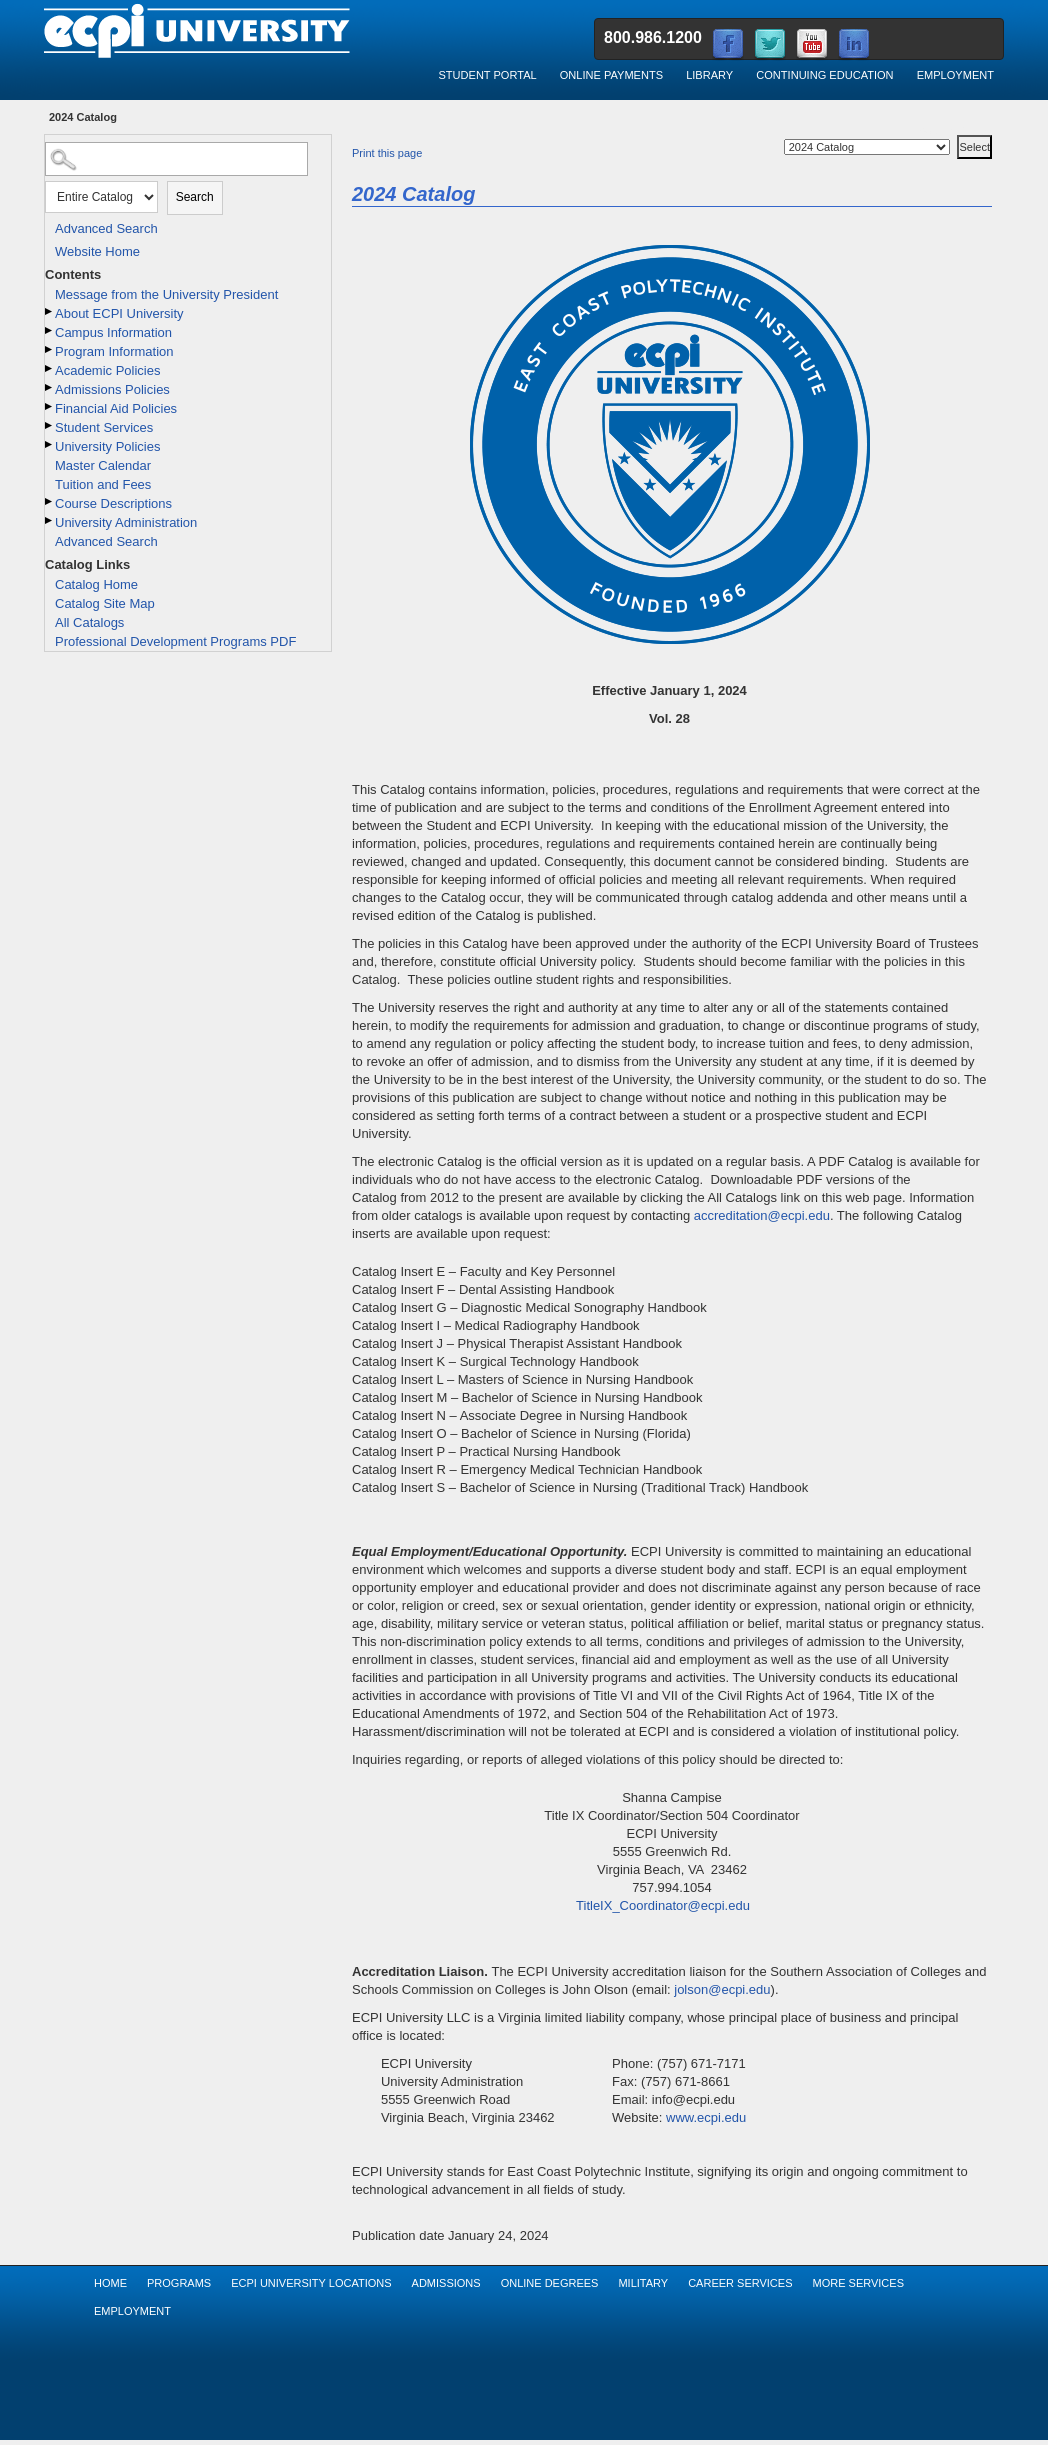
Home (110, 2283)
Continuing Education (824, 75)
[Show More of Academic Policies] (50, 368)
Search (195, 197)
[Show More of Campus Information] (50, 330)
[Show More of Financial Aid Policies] (50, 406)
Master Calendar (103, 465)
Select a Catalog (955, 131)
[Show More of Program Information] (50, 349)
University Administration (126, 522)
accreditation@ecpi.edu (762, 1215)
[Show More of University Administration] (50, 520)
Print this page (387, 153)
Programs (179, 2283)
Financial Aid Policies (116, 408)
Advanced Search (106, 228)
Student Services (104, 427)
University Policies (107, 446)
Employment (955, 75)
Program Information (114, 351)
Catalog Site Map (105, 603)
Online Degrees (550, 2283)
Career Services (740, 2283)
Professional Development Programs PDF (175, 641)
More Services (858, 2283)
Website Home (97, 251)
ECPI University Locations (311, 2283)
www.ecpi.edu (706, 2117)
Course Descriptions (113, 503)
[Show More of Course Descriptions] (50, 501)
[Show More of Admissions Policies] (50, 387)
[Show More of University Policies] (50, 444)
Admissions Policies (112, 389)
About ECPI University (119, 313)
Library (709, 75)
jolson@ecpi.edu (722, 1989)
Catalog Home (96, 584)
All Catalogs (89, 622)
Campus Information (113, 332)
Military (643, 2283)
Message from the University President (166, 294)
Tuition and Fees (103, 484)
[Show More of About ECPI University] (50, 311)
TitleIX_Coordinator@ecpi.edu (663, 1905)
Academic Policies (108, 370)
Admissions (446, 2283)
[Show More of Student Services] (50, 425)
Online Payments (611, 75)
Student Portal (487, 75)
